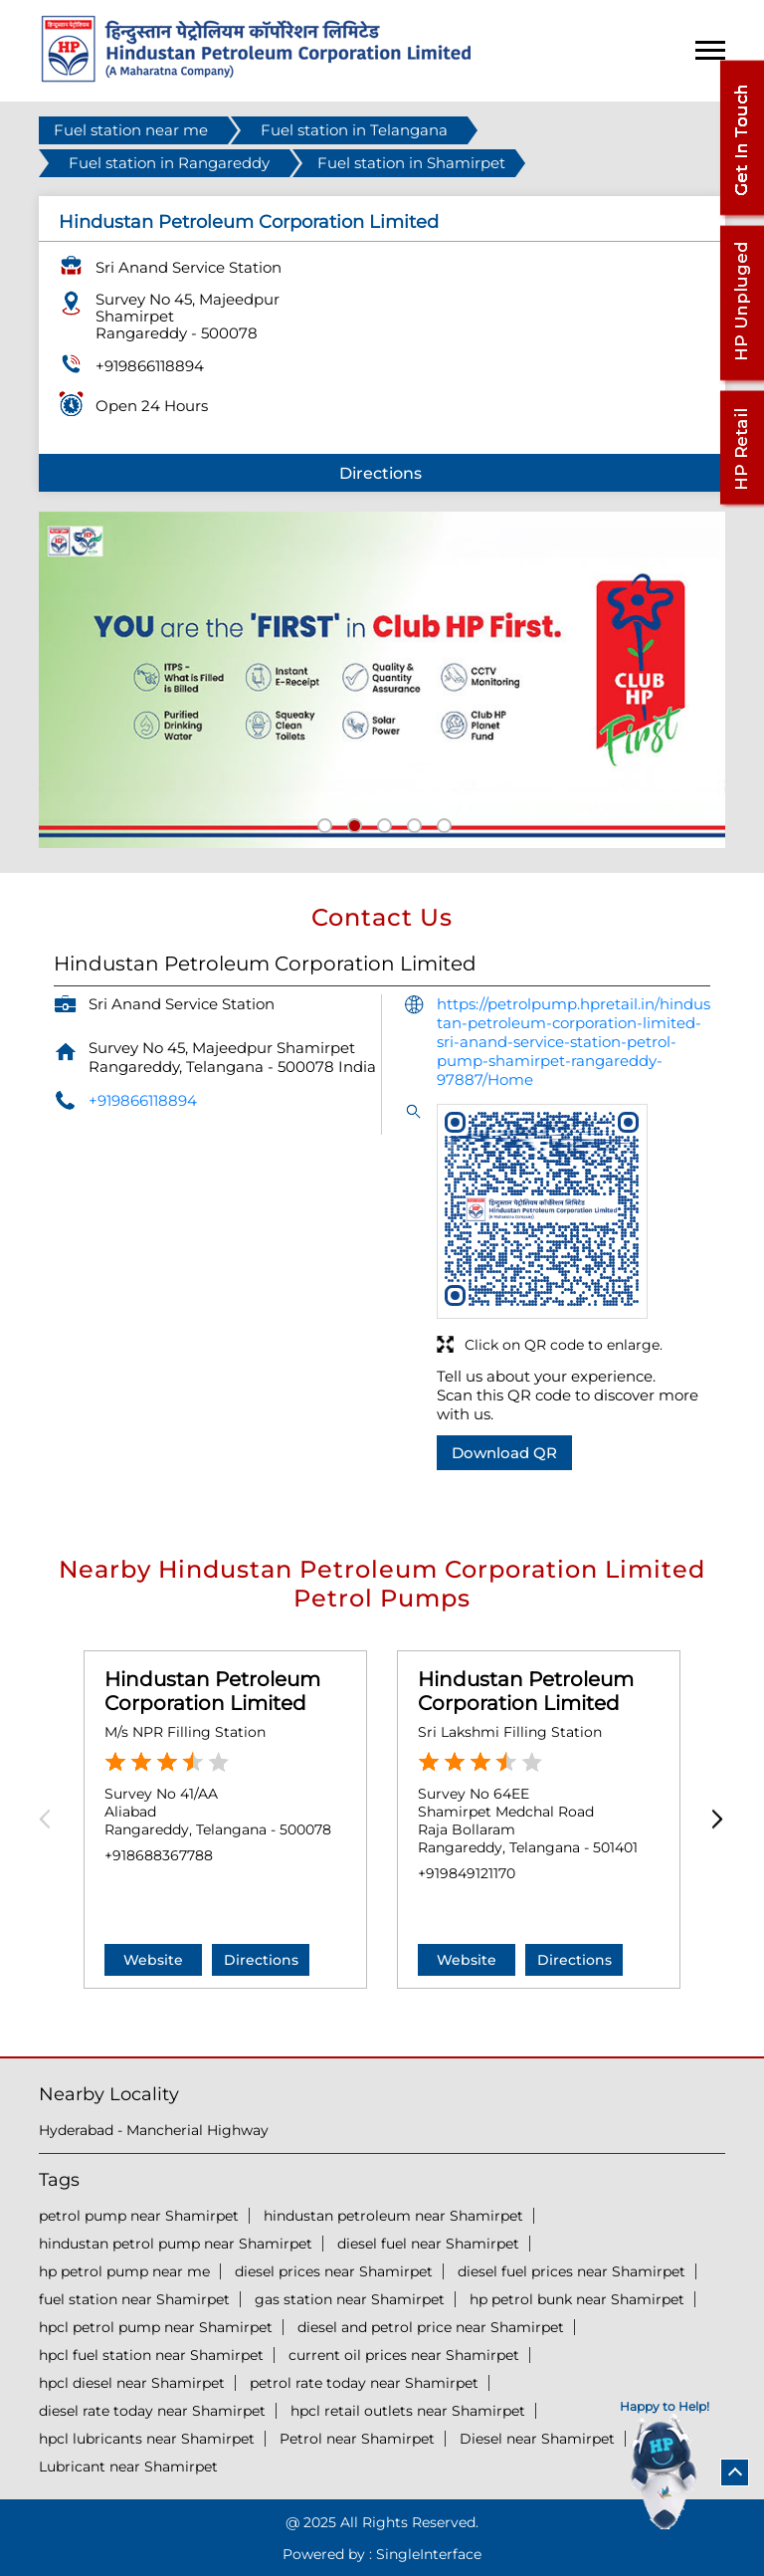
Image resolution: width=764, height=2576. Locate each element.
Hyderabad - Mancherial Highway (154, 2130)
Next (712, 1819)
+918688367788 (158, 1855)
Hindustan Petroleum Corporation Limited (212, 1691)
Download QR (504, 1452)
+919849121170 (466, 1873)
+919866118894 (150, 365)
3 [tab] (382, 823)
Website (153, 1960)
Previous (51, 1819)
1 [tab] (322, 823)
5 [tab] (442, 823)
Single (428, 2554)
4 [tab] (412, 823)
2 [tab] (352, 823)
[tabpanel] (382, 680)
